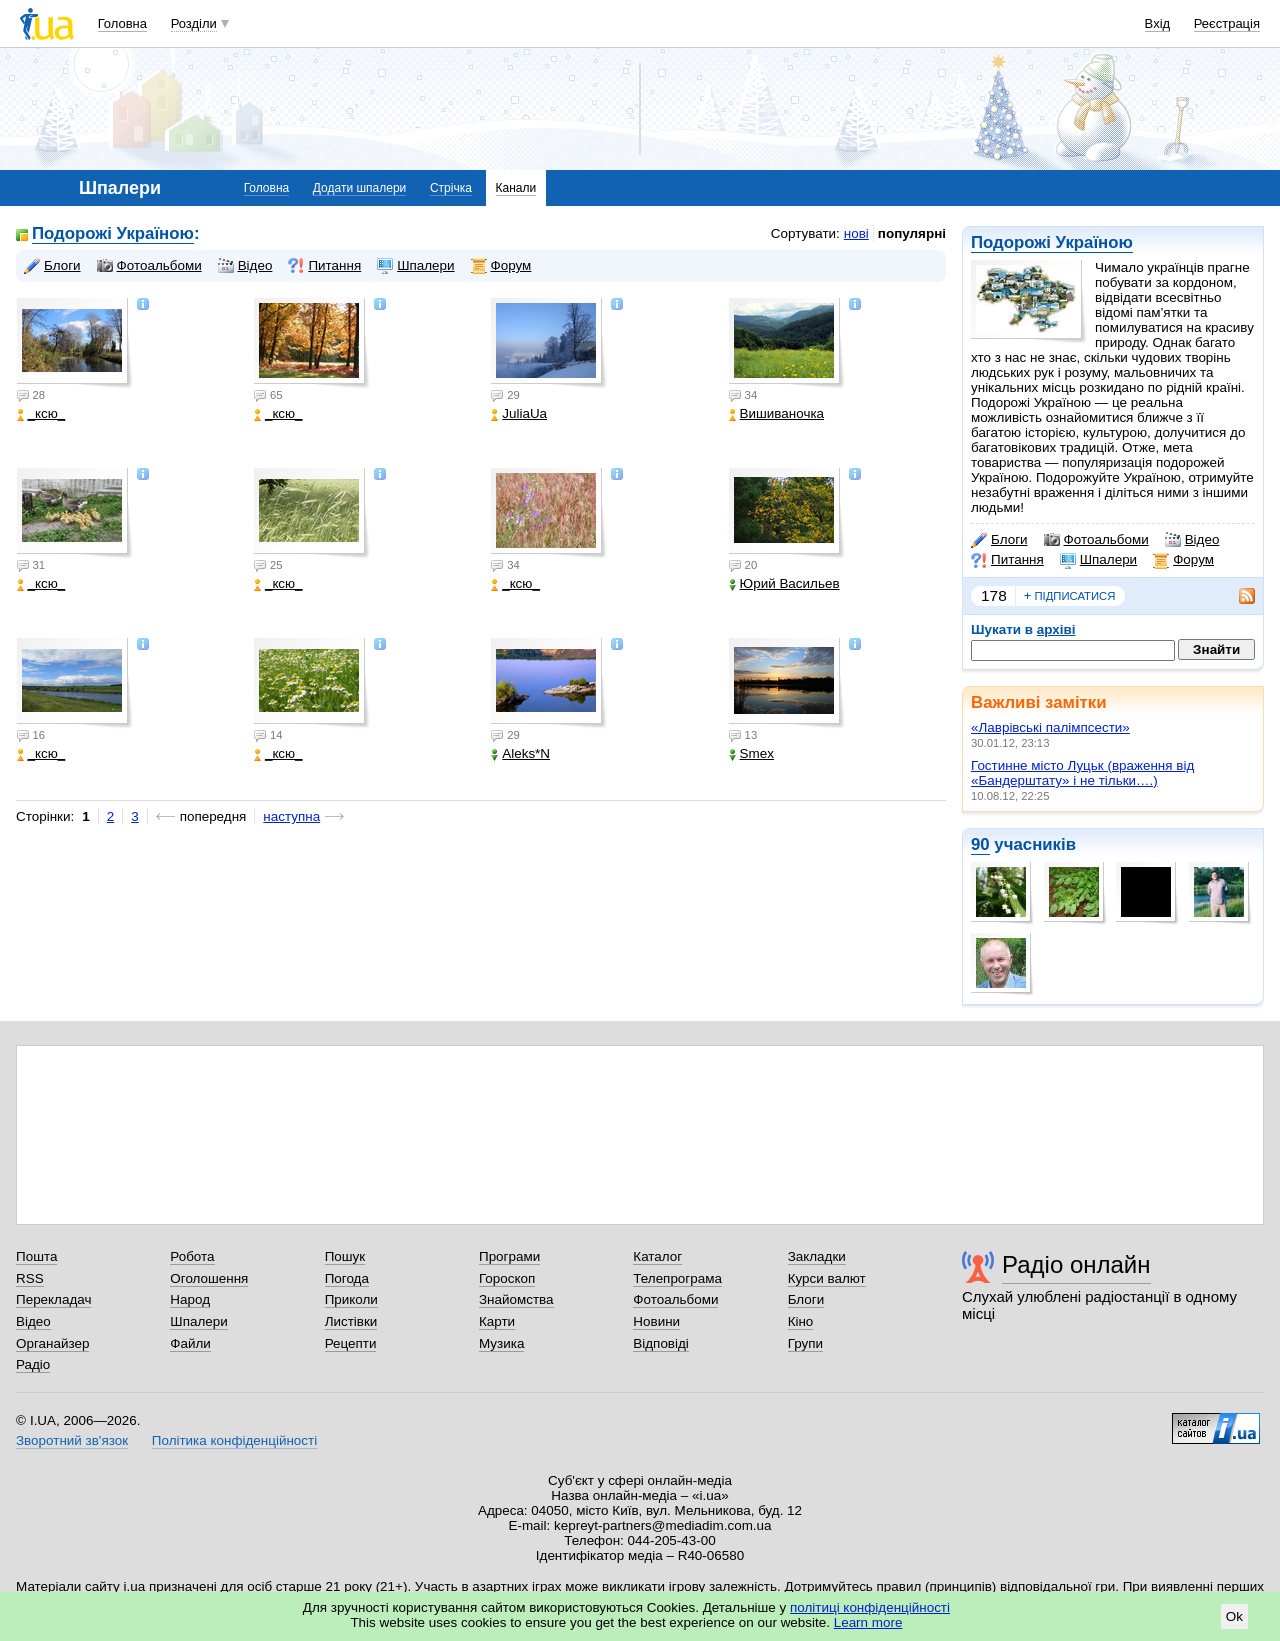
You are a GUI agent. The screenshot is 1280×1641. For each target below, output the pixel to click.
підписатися (1070, 596)
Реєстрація (1227, 23)
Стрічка (451, 188)
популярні (912, 233)
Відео (1192, 540)
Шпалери (1098, 560)
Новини (656, 1321)
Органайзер (52, 1343)
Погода (347, 1278)
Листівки (351, 1321)
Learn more (868, 1622)
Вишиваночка (776, 413)
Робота (192, 1256)
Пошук (345, 1256)
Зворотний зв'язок (72, 1440)
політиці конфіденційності (870, 1607)
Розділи (194, 23)
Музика (501, 1343)
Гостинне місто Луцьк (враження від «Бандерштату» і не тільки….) (1082, 773)
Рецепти (351, 1343)
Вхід (1158, 23)
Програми (509, 1256)
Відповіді (661, 1343)
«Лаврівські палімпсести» (1050, 727)
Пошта (36, 1256)
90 (980, 844)
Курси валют (827, 1278)
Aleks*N (520, 753)
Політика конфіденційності (234, 1440)
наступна (291, 816)
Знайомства (516, 1299)
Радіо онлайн (1076, 1264)
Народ (190, 1299)
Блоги (999, 540)
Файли (190, 1343)
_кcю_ (41, 413)
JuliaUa (519, 413)
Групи (805, 1343)
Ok (1234, 1616)
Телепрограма (677, 1278)
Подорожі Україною (1052, 242)
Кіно (801, 1321)
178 (994, 595)
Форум (1183, 560)
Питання (1007, 560)
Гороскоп (507, 1278)
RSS (30, 1278)
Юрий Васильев (784, 583)
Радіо (33, 1364)
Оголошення (209, 1278)
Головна (122, 23)
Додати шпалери (359, 188)
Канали (516, 188)
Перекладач (53, 1299)
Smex (751, 753)
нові (856, 233)
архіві (1056, 629)
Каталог (657, 1256)
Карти (497, 1321)
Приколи (351, 1299)
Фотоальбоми (1096, 540)
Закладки (817, 1256)
